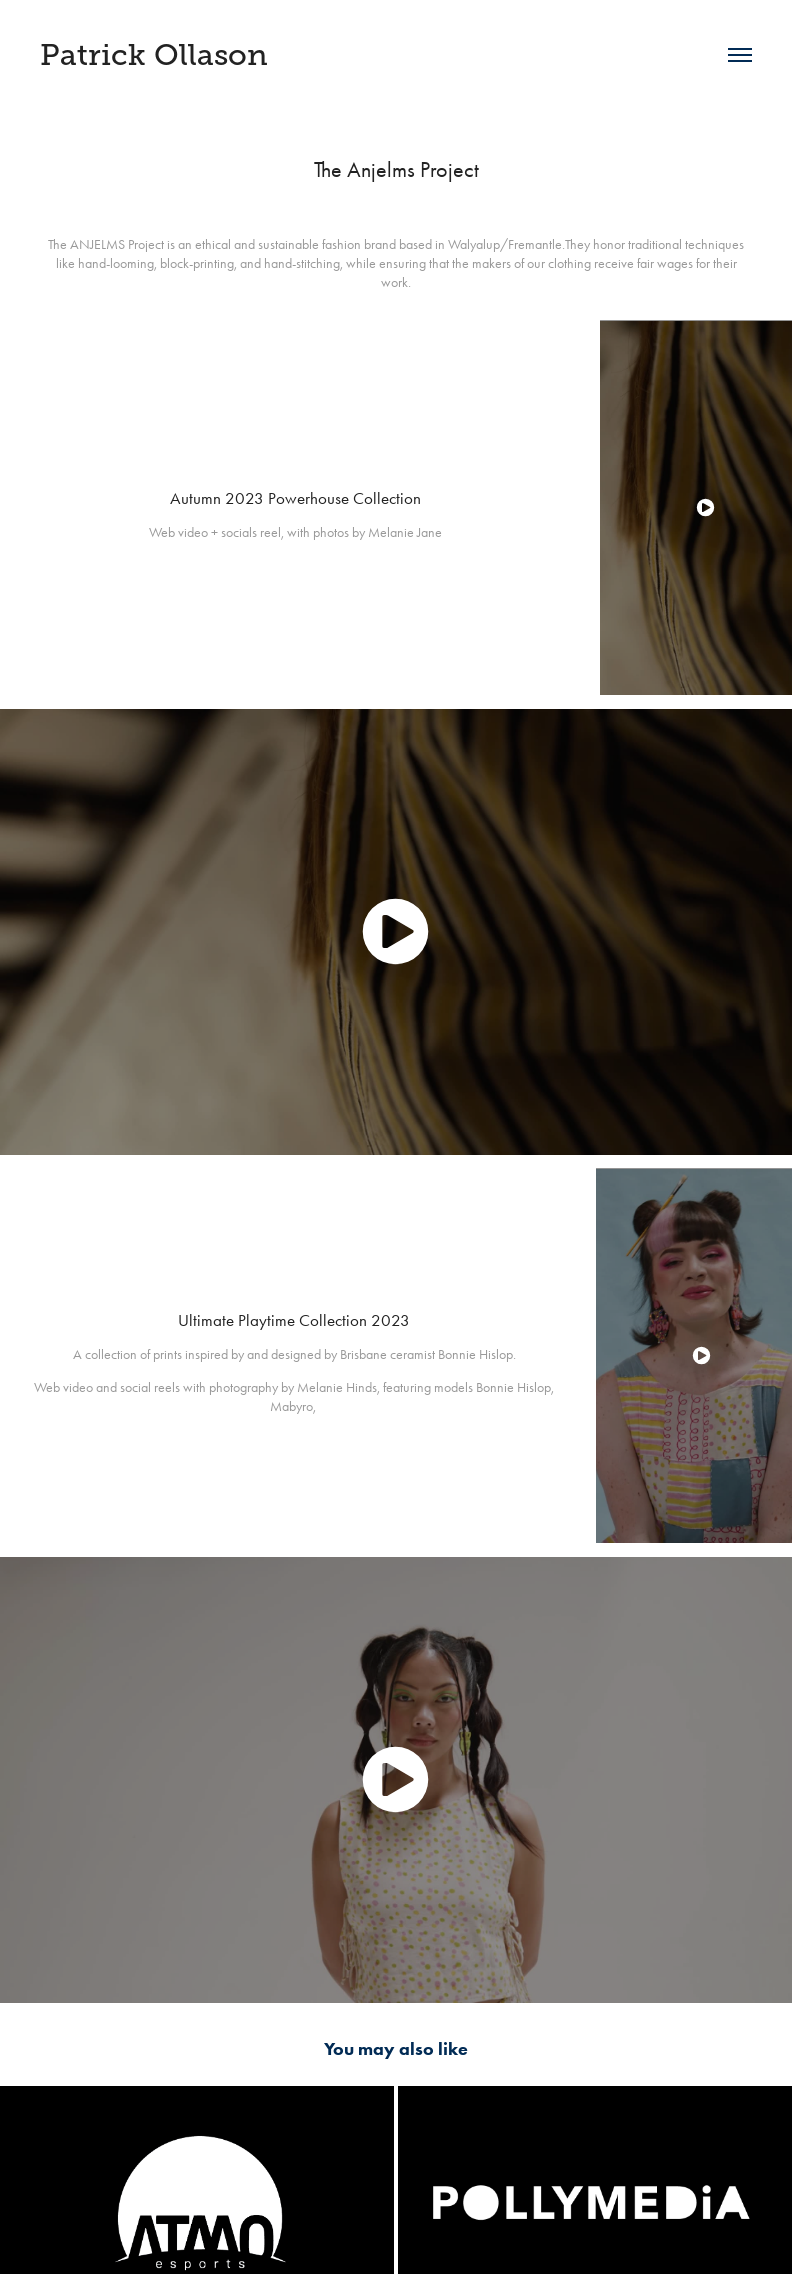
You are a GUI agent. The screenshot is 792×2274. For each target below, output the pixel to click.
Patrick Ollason (154, 55)
